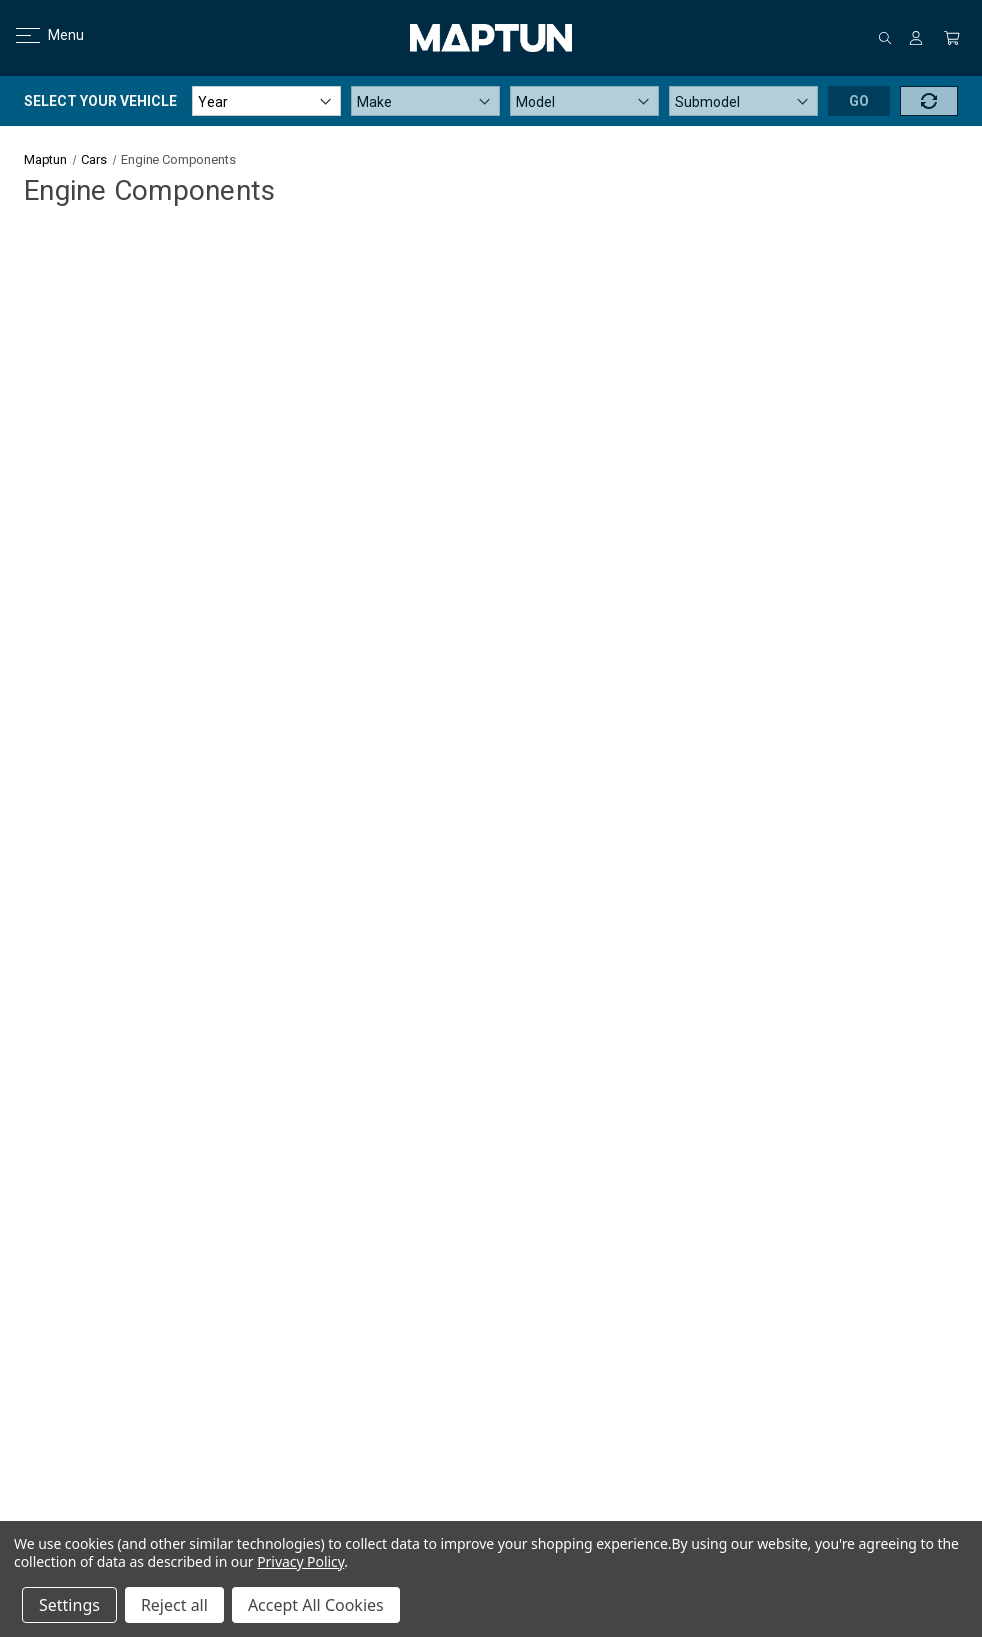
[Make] (425, 101)
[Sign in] (916, 38)
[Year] (266, 101)
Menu (37, 35)
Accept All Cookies (316, 1605)
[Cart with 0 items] (952, 38)
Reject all (174, 1605)
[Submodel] (743, 101)
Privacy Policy (300, 1561)
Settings (69, 1605)
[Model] (584, 101)
